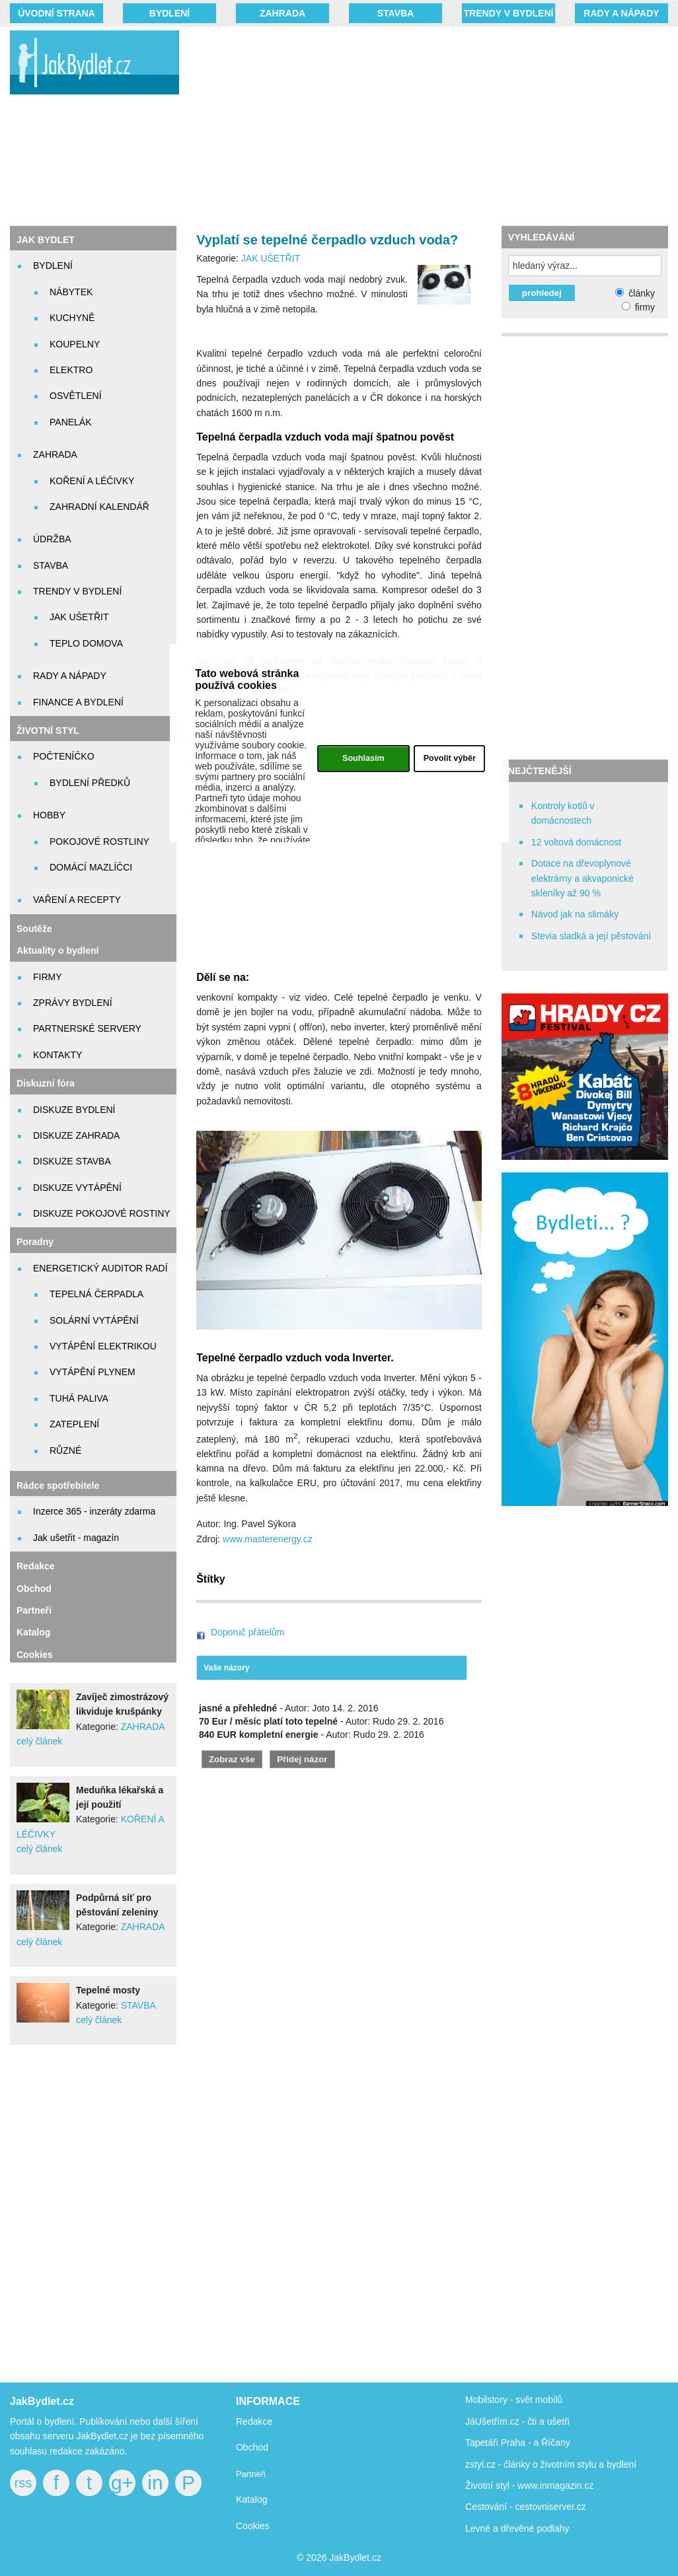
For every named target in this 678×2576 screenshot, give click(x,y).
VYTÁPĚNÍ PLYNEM (92, 1372)
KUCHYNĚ (72, 317)
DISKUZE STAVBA (72, 1161)
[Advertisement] (438, 125)
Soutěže (34, 928)
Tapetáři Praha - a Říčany (517, 2442)
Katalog (33, 1632)
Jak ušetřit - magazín (76, 1537)
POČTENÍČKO (63, 756)
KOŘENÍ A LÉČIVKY (92, 481)
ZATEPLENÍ (74, 1424)
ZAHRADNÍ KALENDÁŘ (99, 506)
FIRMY (47, 977)
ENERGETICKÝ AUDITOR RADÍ (100, 1268)
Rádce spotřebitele (58, 1485)
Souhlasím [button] (363, 758)
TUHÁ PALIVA (79, 1398)
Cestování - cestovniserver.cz (525, 2506)
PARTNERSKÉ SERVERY (87, 1028)
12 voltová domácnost (576, 842)
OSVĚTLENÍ (76, 395)
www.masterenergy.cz (268, 1539)
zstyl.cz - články (497, 2464)
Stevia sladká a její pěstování (591, 936)
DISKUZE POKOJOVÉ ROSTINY (101, 1213)
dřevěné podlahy (535, 2528)
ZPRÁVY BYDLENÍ (72, 1002)
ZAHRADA (282, 13)
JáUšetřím (486, 2421)
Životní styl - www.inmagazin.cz (529, 2485)
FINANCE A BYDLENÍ (78, 702)
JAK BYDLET (46, 239)
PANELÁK (71, 422)
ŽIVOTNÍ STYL (48, 730)
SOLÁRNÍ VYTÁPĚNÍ (94, 1320)
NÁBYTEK (71, 292)
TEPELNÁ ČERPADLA (96, 1294)
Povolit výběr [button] (450, 758)
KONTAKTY (57, 1055)
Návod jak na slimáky (575, 914)
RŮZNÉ (65, 1450)
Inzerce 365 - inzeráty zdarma (94, 1511)
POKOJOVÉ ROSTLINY (99, 841)
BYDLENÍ (169, 13)
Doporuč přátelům (247, 1632)
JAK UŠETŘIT (79, 617)
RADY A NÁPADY (621, 13)
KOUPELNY (75, 344)
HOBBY (49, 815)
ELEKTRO (71, 370)
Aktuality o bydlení (57, 950)
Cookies (34, 1654)
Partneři (34, 1610)
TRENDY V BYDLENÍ (509, 13)
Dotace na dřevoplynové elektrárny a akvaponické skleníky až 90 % (582, 878)
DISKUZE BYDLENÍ (74, 1109)
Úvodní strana (56, 13)
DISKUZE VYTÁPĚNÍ (77, 1187)
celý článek (39, 1741)
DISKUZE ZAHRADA (76, 1135)
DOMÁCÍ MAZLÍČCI (91, 867)
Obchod (34, 1588)
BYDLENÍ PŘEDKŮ (90, 782)
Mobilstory (486, 2399)
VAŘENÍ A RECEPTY (77, 899)
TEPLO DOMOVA (86, 643)
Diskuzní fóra (46, 1083)
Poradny (35, 1241)
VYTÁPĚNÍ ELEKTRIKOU (103, 1346)
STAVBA (395, 13)
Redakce (36, 1566)
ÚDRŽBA (52, 539)
